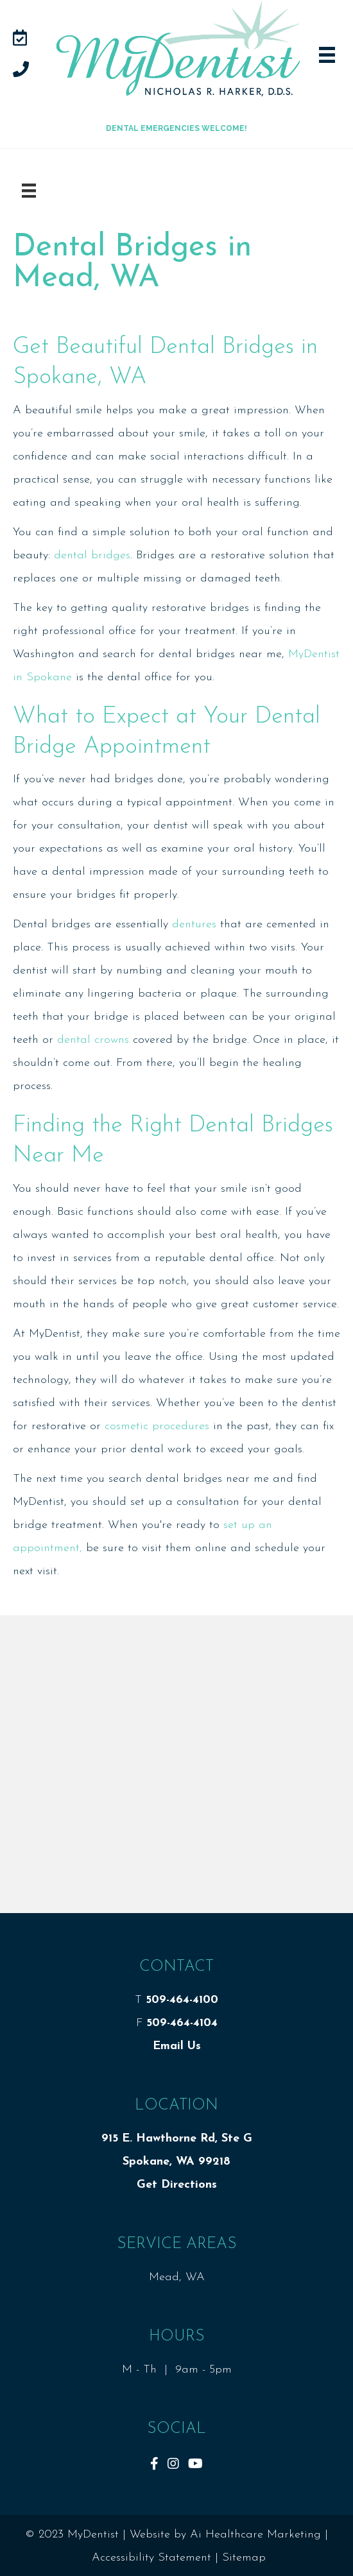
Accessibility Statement (151, 2558)
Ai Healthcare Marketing (255, 2535)
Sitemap (244, 2558)
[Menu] (29, 191)
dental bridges (92, 555)
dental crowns (93, 1040)
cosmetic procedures (157, 1426)
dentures (194, 924)
